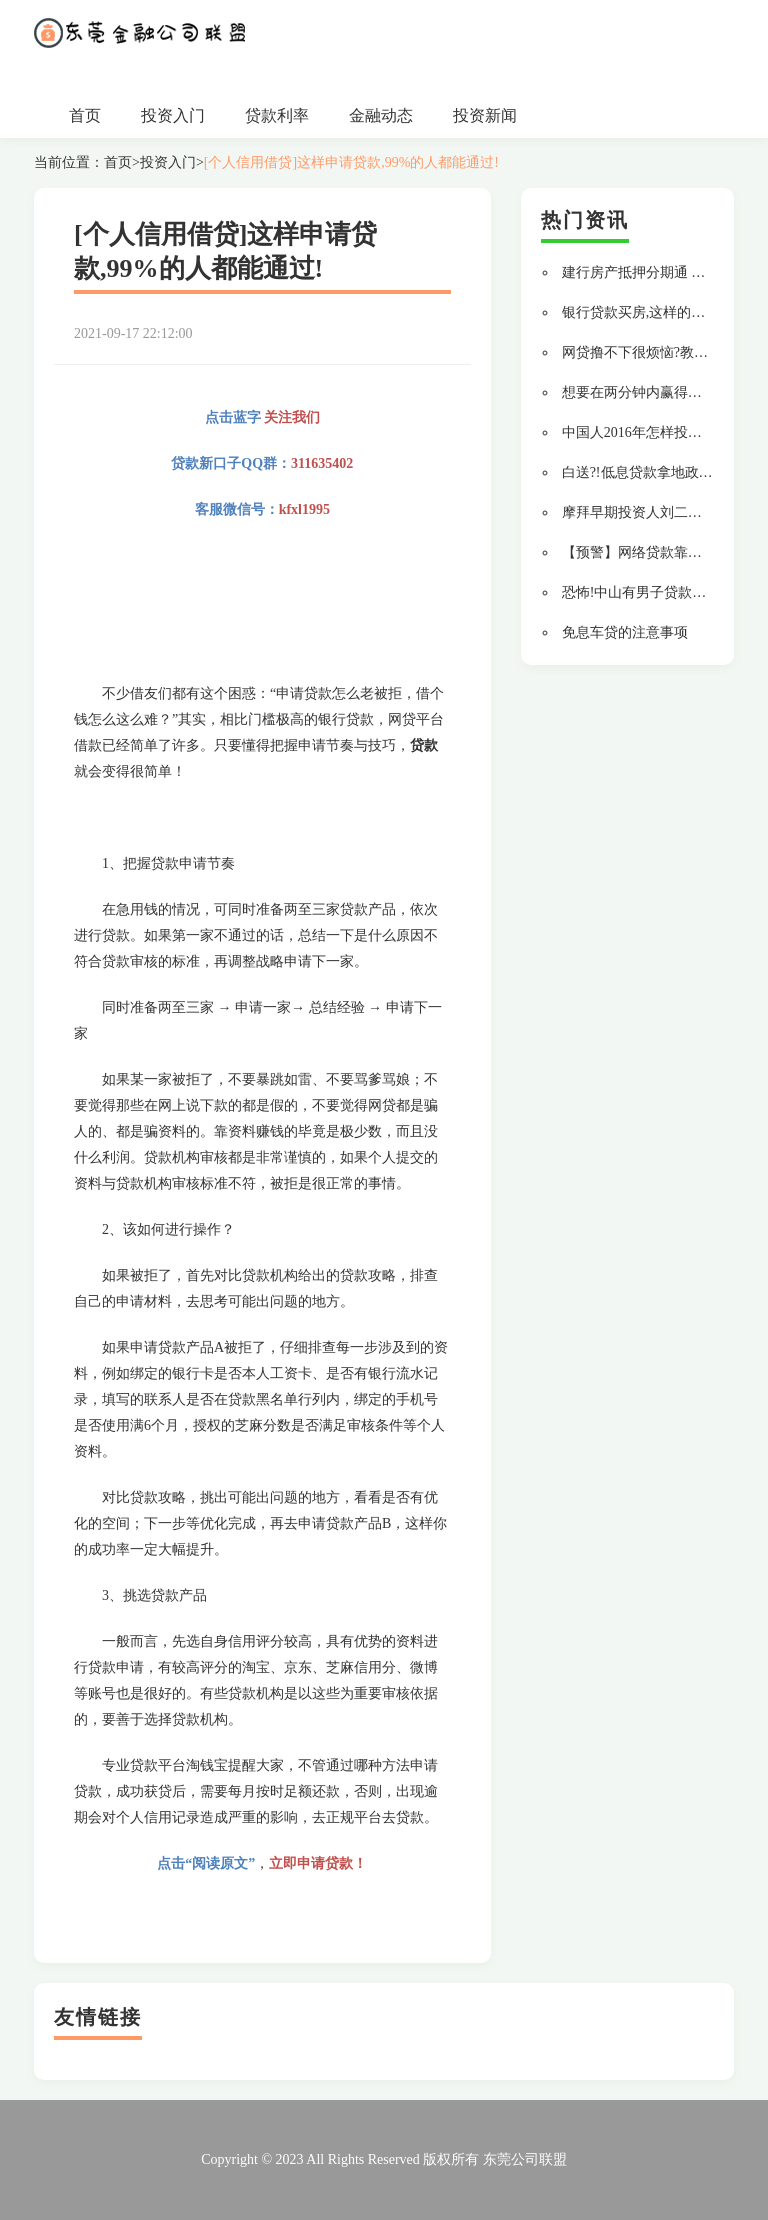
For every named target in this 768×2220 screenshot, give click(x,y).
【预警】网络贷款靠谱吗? (642, 552)
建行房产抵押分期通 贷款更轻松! (664, 272)
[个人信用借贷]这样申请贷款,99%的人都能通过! (351, 162)
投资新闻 (485, 115)
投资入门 (173, 115)
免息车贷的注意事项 (625, 632)
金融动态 (381, 115)
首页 (85, 115)
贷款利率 (277, 115)
